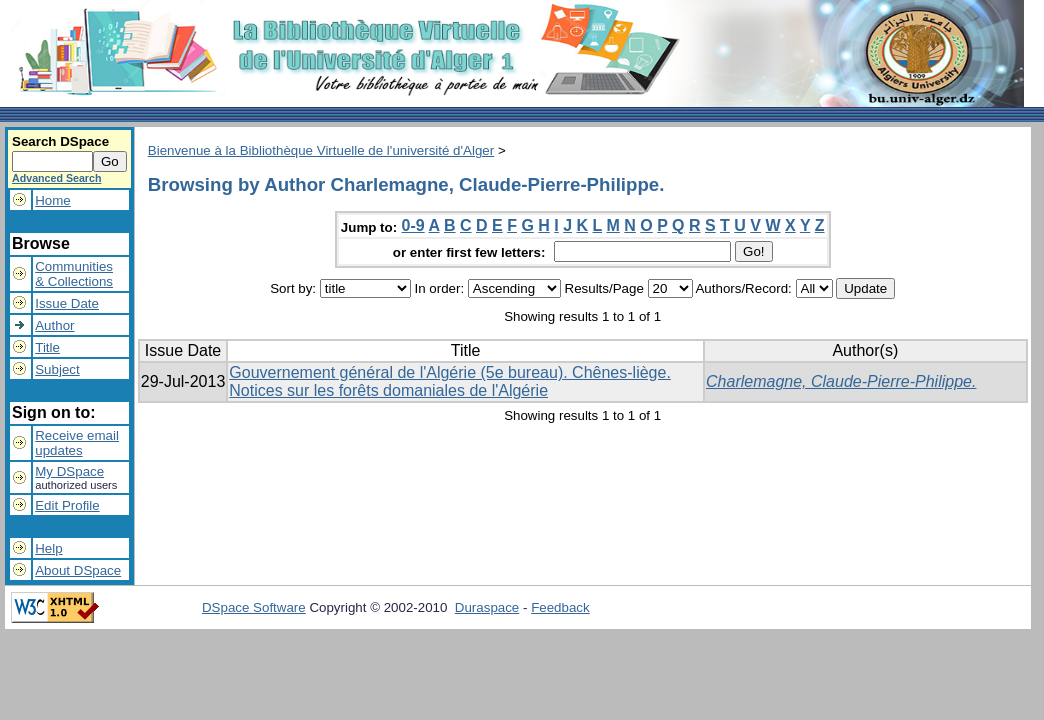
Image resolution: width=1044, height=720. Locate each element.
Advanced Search (56, 178)
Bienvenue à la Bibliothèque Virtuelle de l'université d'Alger (321, 150)
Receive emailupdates (77, 443)
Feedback (560, 607)
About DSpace (78, 570)
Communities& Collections (74, 274)
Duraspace (487, 607)
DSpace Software (254, 607)
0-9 (413, 225)
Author (54, 325)
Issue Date (67, 303)
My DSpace (69, 471)
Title (47, 347)
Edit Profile (67, 505)
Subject (57, 369)
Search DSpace (60, 141)
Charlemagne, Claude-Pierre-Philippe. (841, 381)
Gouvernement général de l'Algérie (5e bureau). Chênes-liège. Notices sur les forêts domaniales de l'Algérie (450, 381)
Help (48, 548)
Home (53, 200)
